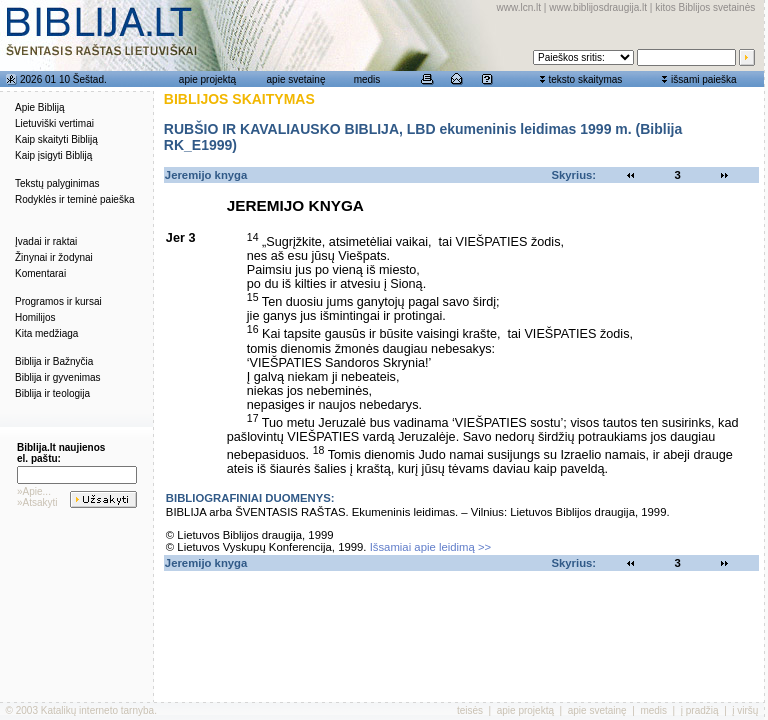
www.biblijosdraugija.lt (598, 7)
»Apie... (34, 491)
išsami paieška (704, 79)
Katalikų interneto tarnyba (97, 710)
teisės (470, 710)
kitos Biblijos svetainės (705, 7)
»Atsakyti (37, 502)
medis (367, 79)
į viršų (745, 710)
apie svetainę (296, 79)
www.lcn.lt (519, 7)
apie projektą (207, 79)
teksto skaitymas (585, 79)
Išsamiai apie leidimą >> (431, 547)
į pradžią (700, 710)
